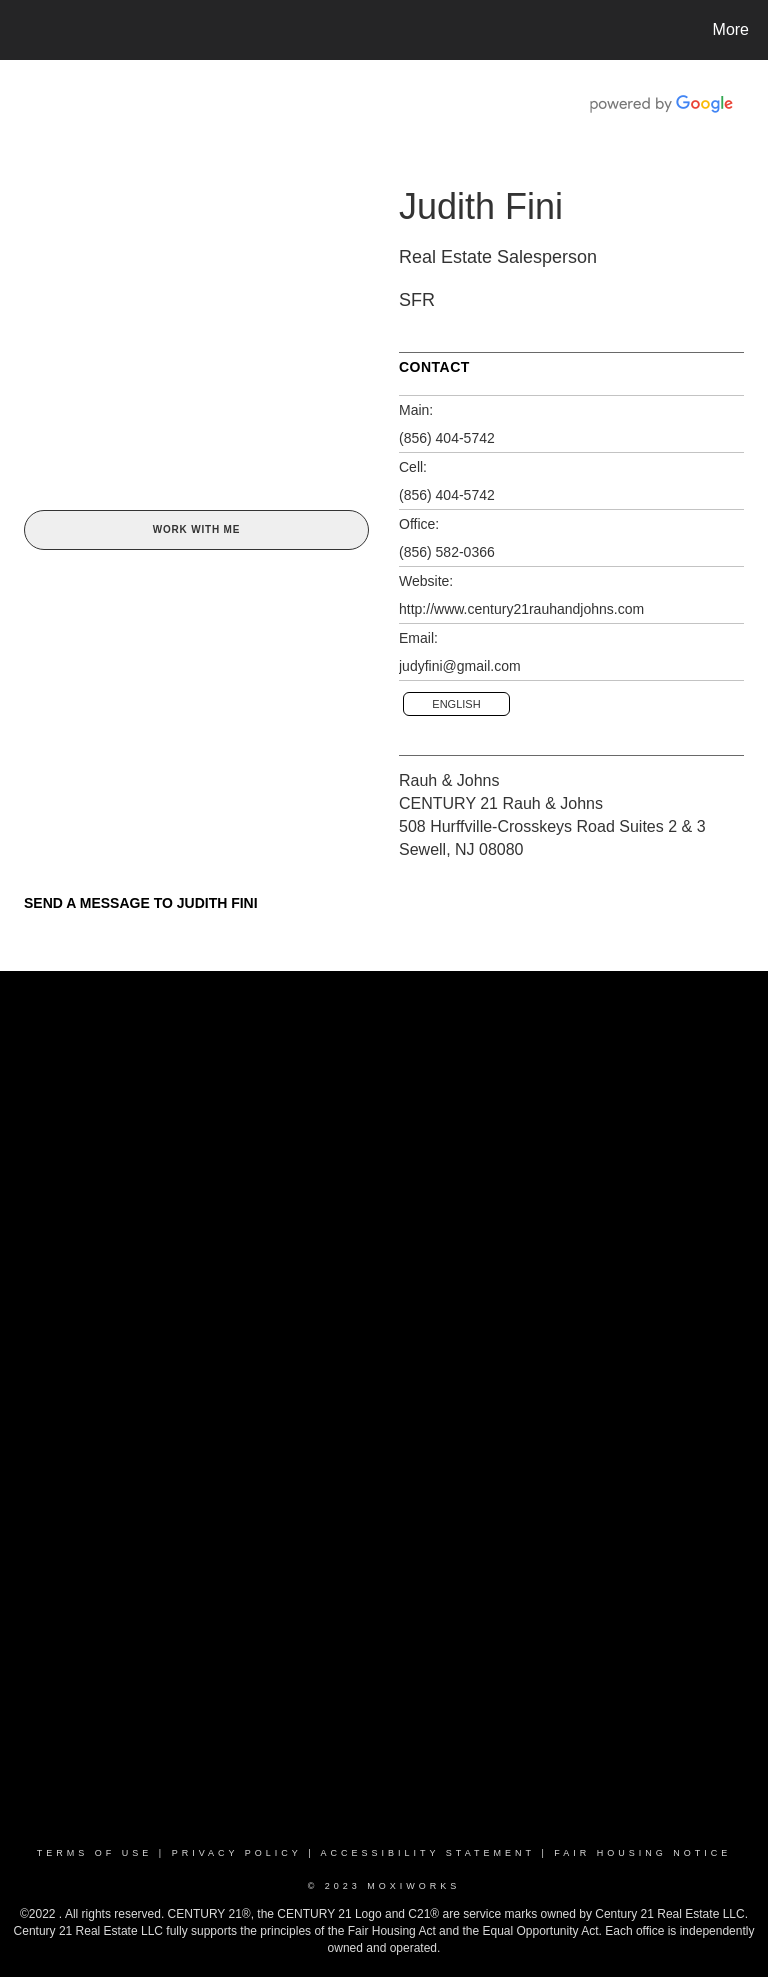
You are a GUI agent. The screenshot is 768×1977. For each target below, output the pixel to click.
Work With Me (196, 529)
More (731, 29)
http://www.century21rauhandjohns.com (521, 609)
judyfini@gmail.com (460, 666)
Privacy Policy (237, 1853)
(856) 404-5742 (447, 438)
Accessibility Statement (428, 1853)
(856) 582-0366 (447, 552)
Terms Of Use (95, 1853)
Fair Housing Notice (642, 1853)
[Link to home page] (19, 30)
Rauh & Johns (449, 780)
